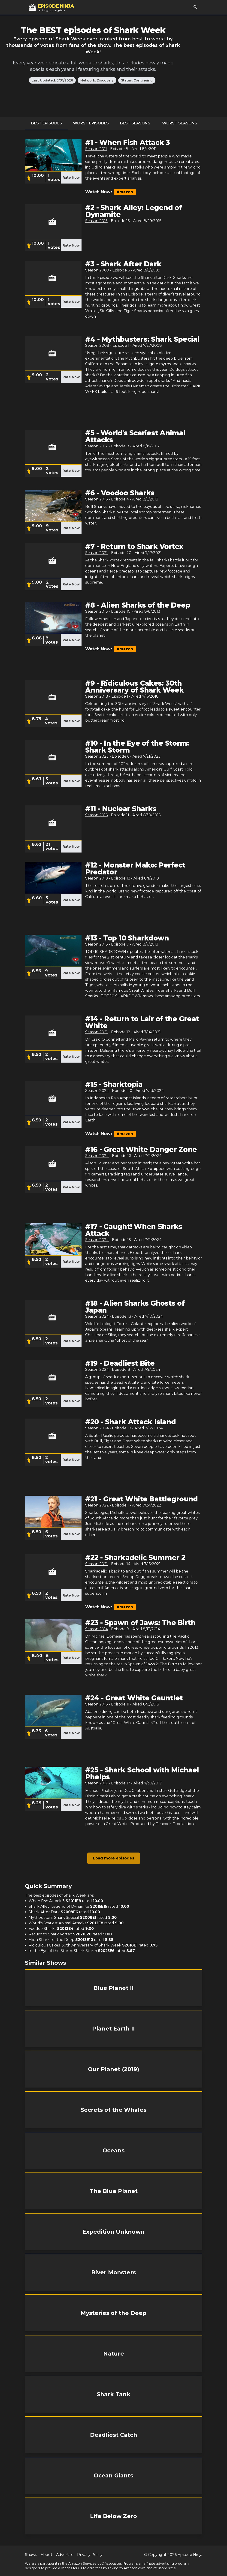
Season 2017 (96, 1783)
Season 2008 (97, 345)
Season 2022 (97, 1505)
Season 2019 (96, 878)
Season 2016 (96, 815)
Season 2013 (96, 499)
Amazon (125, 192)
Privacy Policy (90, 2554)
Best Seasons (135, 123)
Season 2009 (97, 270)
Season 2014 (96, 1629)
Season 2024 (97, 1090)
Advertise (64, 2554)
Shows (31, 2554)
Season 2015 (96, 221)
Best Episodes (46, 123)
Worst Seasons (179, 123)
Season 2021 (96, 553)
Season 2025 (97, 756)
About (46, 2554)
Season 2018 (96, 696)
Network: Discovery (97, 80)
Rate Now (71, 177)
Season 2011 (96, 149)
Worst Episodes (91, 123)
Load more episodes (113, 1858)
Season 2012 (96, 446)
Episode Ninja (190, 2554)
